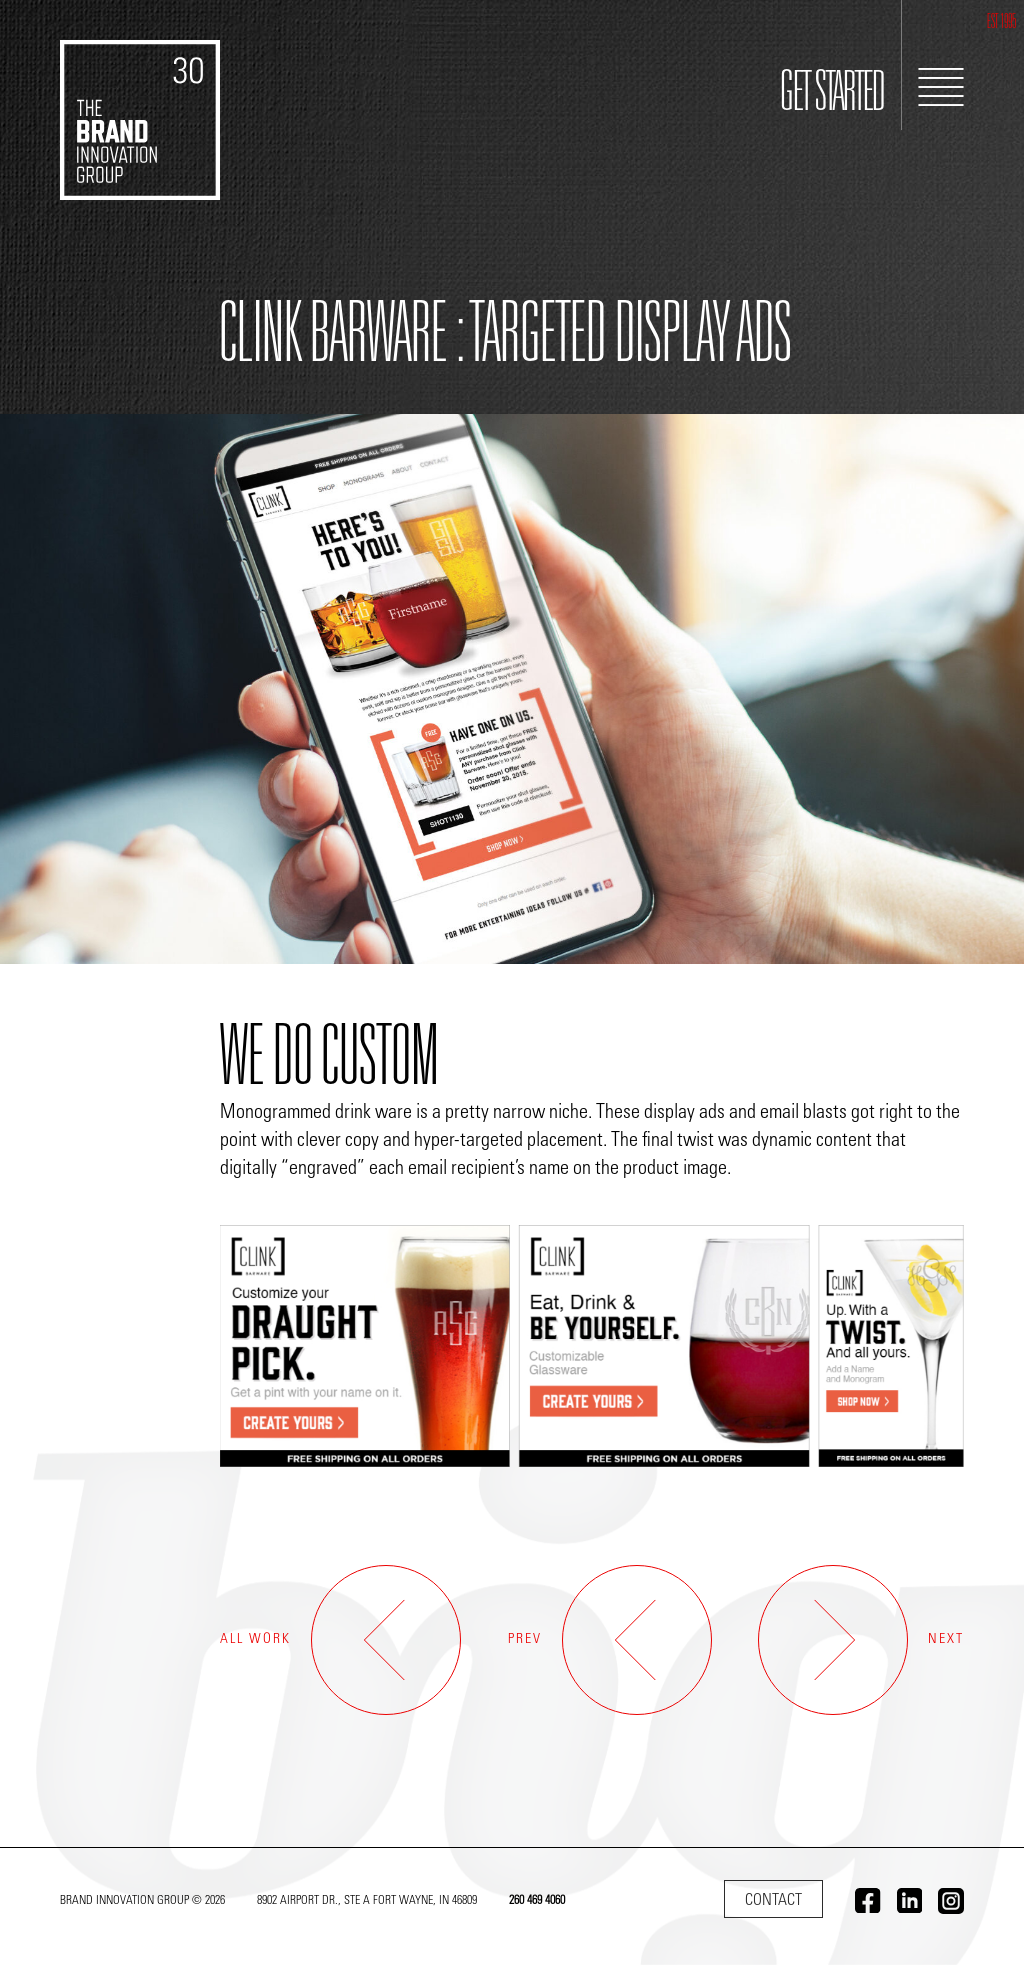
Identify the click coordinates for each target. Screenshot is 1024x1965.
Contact (773, 1901)
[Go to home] (140, 100)
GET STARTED (832, 96)
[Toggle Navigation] (941, 87)
